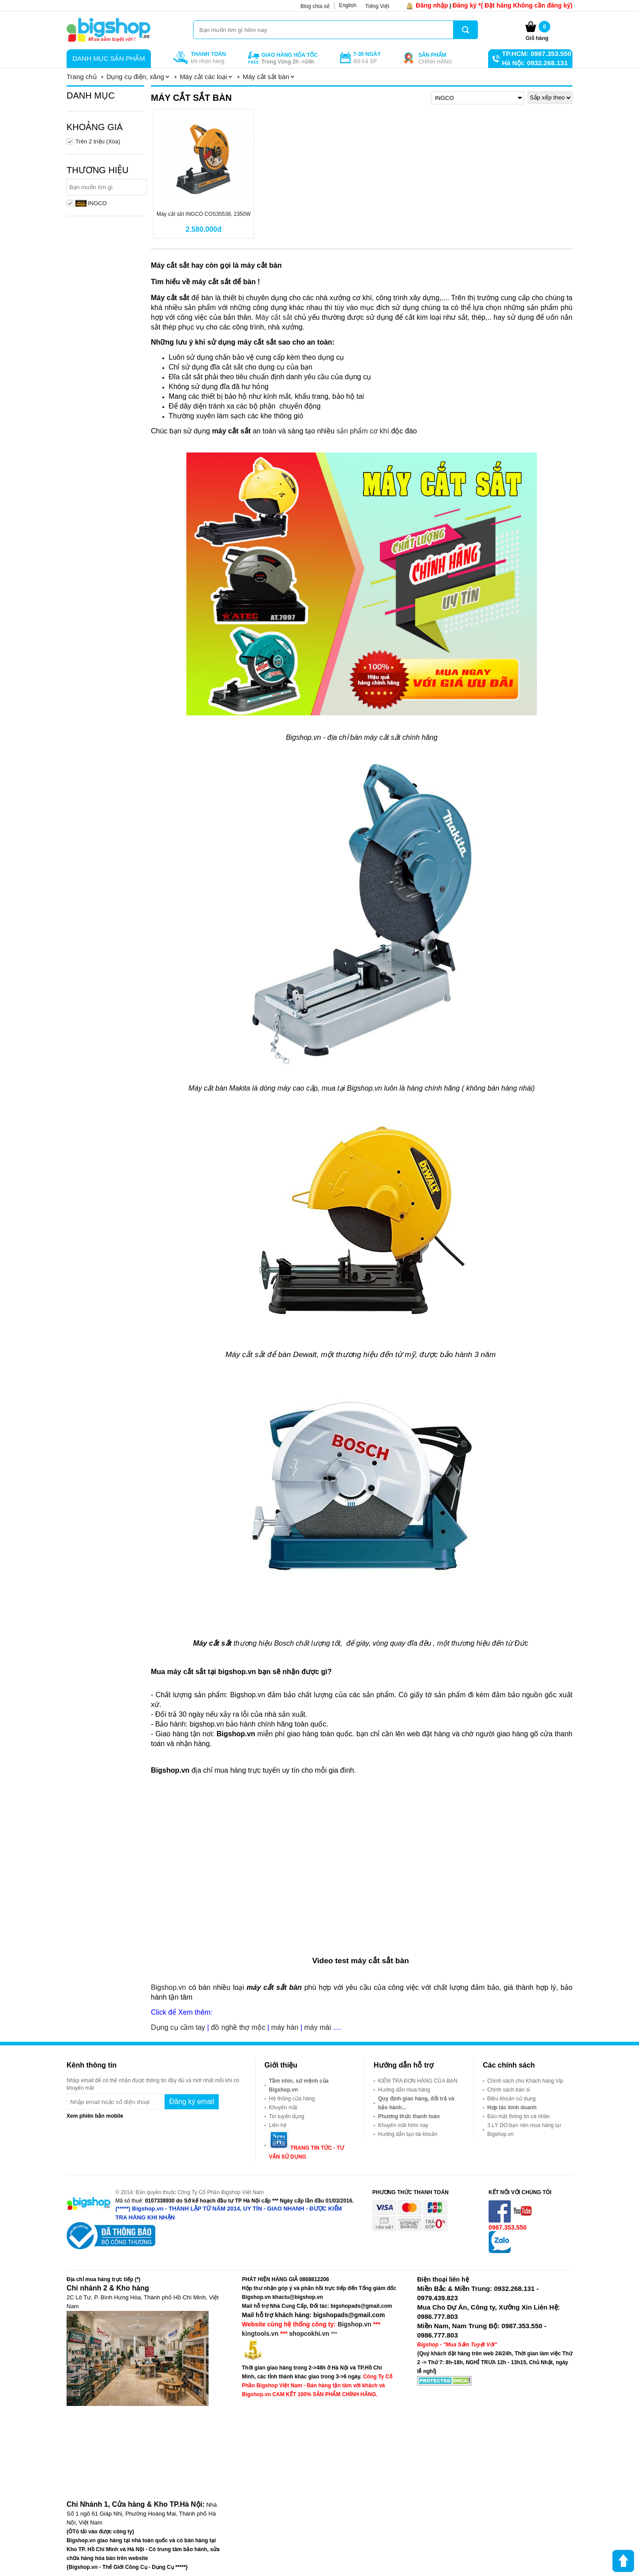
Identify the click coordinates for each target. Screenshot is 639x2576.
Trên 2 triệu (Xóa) (97, 141)
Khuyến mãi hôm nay (403, 2125)
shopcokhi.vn (309, 2333)
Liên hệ (278, 2125)
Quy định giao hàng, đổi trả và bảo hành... (416, 2103)
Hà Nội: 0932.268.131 (535, 63)
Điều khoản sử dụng (511, 2099)
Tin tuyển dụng (286, 2116)
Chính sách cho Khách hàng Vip (525, 2081)
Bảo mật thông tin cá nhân (518, 2116)
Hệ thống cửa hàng (292, 2099)
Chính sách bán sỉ (508, 2090)
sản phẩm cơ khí (362, 431)
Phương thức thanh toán (409, 2116)
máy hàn (284, 2027)
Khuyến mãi (283, 2107)
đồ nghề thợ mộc (238, 2027)
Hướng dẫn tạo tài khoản (407, 2134)
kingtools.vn (260, 2333)
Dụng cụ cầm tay (178, 2027)
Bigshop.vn (170, 1987)
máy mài (317, 2027)
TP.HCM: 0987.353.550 (536, 53)
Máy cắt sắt (273, 317)
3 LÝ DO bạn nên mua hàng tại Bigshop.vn (524, 2129)
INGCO (91, 203)
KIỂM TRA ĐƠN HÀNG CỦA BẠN (418, 2081)
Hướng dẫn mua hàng (404, 2090)
